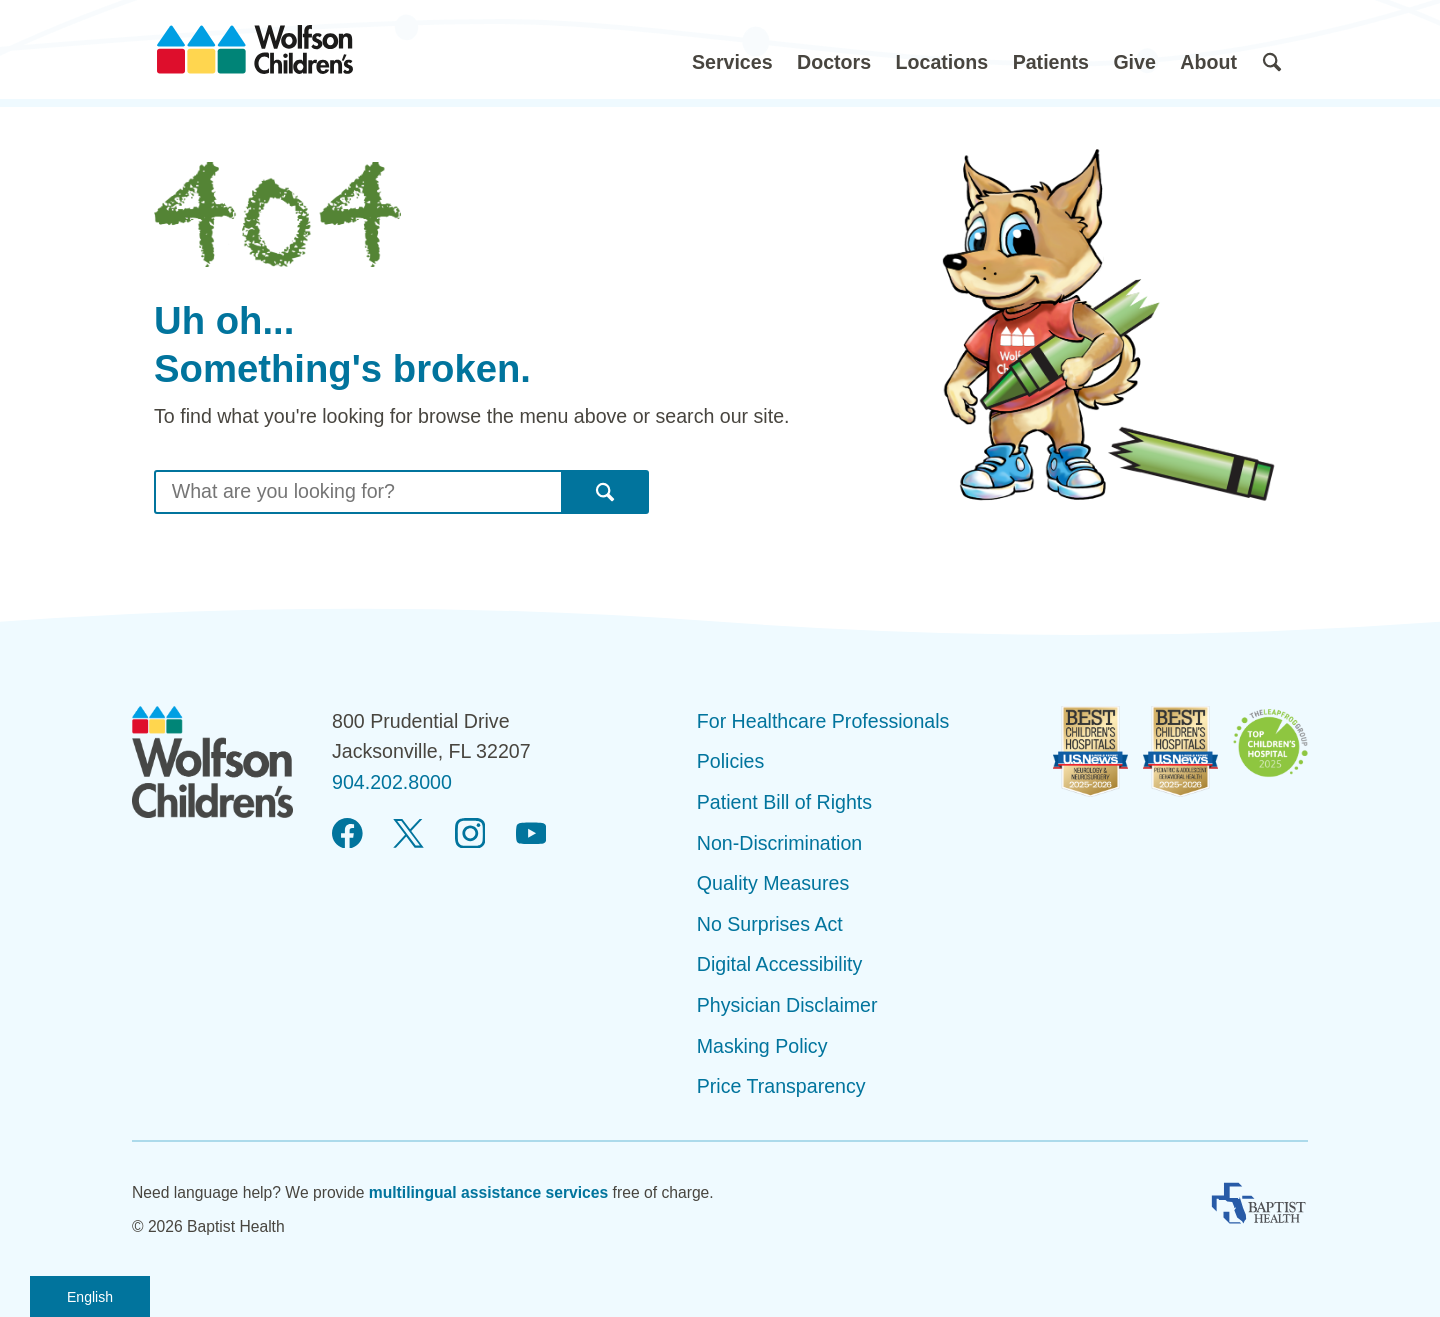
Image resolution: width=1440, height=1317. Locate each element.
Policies (731, 761)
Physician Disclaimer (787, 1005)
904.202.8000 (392, 782)
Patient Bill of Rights (784, 802)
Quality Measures (773, 883)
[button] (732, 49)
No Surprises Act (770, 924)
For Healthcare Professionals (823, 721)
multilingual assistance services (489, 1192)
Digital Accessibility (780, 964)
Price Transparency (781, 1086)
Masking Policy (762, 1046)
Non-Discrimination (780, 843)
